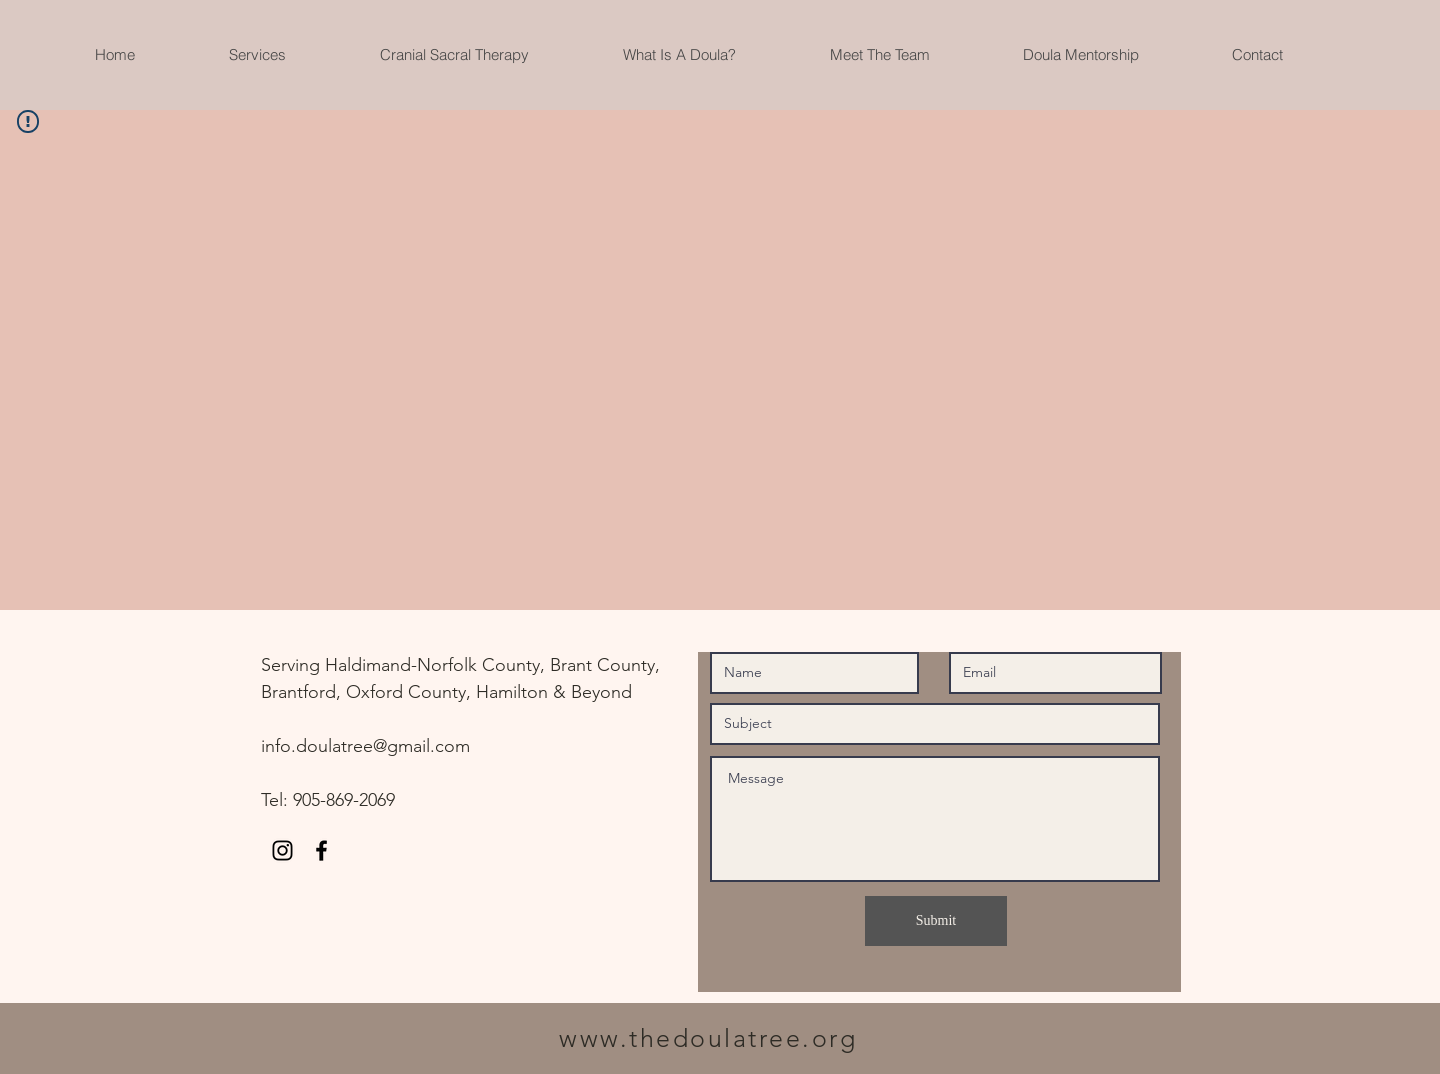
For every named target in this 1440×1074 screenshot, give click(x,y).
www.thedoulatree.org (708, 1038)
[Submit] (936, 921)
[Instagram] (282, 850)
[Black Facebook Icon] (321, 850)
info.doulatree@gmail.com (365, 746)
